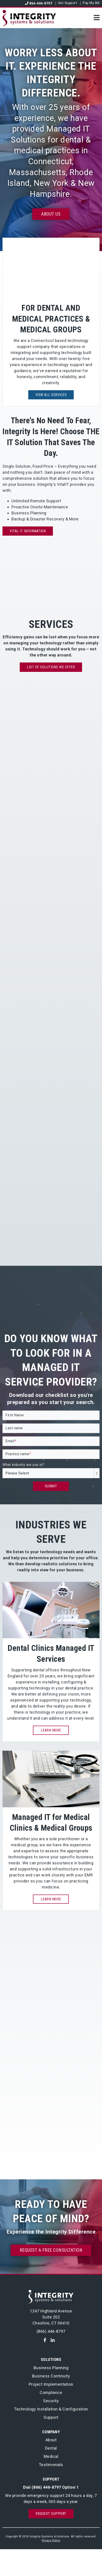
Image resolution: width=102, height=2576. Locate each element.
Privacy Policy (51, 2567)
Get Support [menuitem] (67, 3)
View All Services (51, 395)
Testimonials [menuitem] (51, 2491)
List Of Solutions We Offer (51, 667)
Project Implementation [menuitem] (51, 2410)
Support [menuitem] (51, 2444)
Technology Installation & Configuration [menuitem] (51, 2435)
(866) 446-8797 (51, 2358)
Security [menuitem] (51, 2427)
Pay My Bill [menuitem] (91, 3)
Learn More (51, 1757)
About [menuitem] (51, 2466)
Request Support (51, 2540)
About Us (51, 214)
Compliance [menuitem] (51, 2419)
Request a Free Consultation (51, 2276)
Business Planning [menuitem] (51, 2394)
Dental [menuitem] (51, 2475)
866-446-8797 (40, 3)
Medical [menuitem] (51, 2483)
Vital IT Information (28, 531)
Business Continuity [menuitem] (51, 2402)
